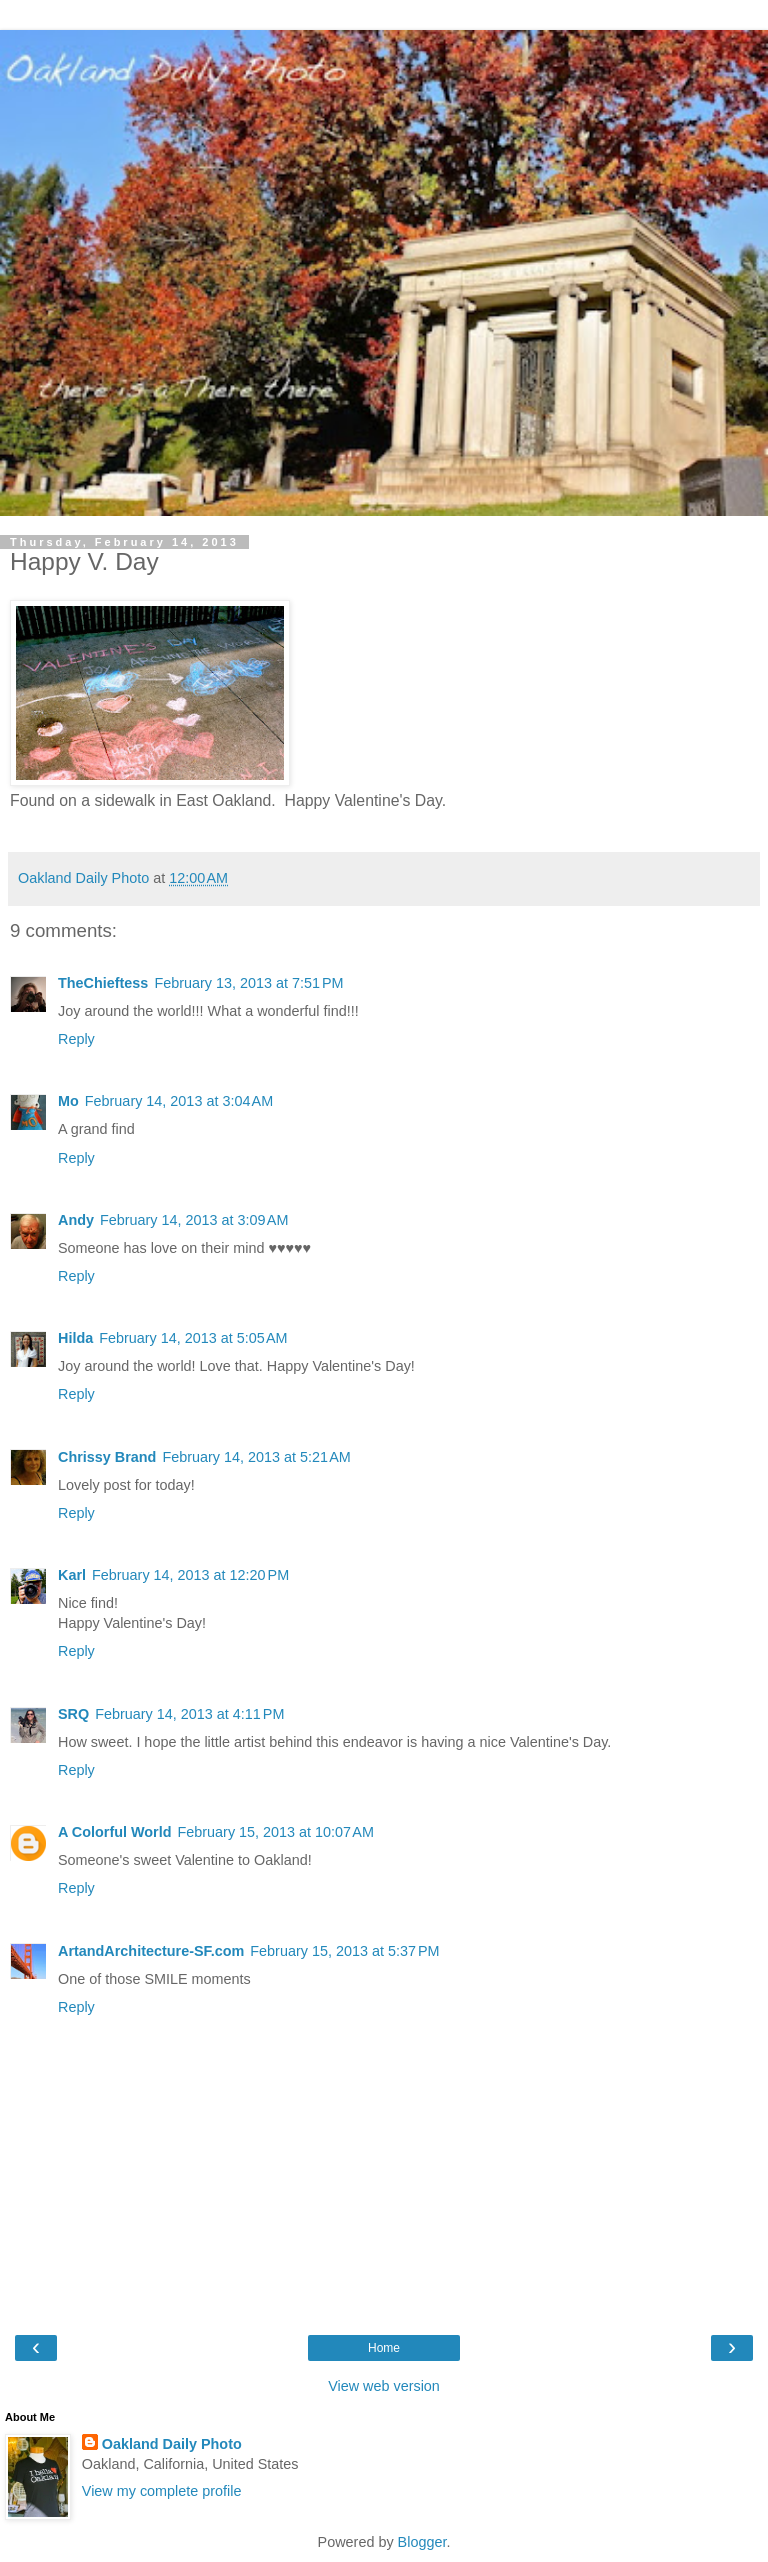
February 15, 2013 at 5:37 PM (344, 1951)
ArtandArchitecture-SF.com (151, 1951)
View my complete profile (162, 2491)
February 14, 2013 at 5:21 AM (256, 1457)
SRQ (73, 1714)
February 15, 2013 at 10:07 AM (276, 1832)
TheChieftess (103, 983)
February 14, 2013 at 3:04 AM (179, 1101)
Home (384, 2348)
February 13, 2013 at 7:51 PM (248, 983)
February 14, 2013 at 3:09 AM (194, 1220)
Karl (72, 1575)
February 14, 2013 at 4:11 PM (189, 1714)
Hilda (75, 1338)
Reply (76, 1039)
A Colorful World (115, 1832)
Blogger (422, 2542)
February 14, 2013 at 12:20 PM (190, 1575)
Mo (68, 1101)
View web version (384, 2386)
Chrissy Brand (107, 1457)
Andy (76, 1220)
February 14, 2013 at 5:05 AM (193, 1338)
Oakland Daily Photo (172, 2444)
